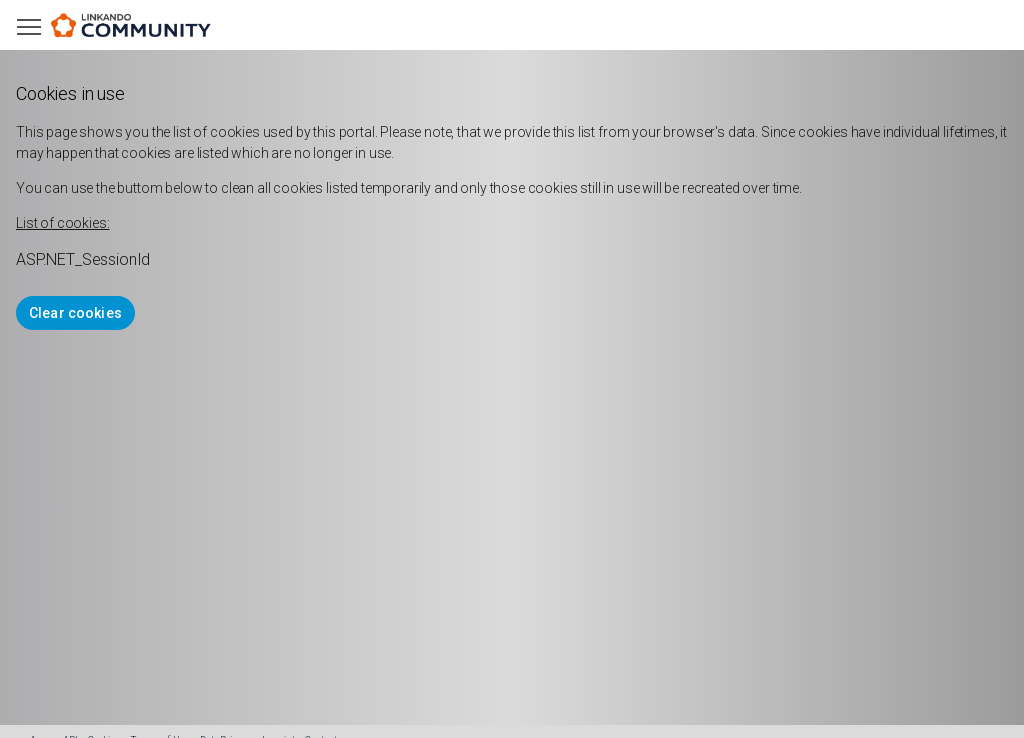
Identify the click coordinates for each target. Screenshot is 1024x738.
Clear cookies (75, 313)
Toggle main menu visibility (30, 22)
